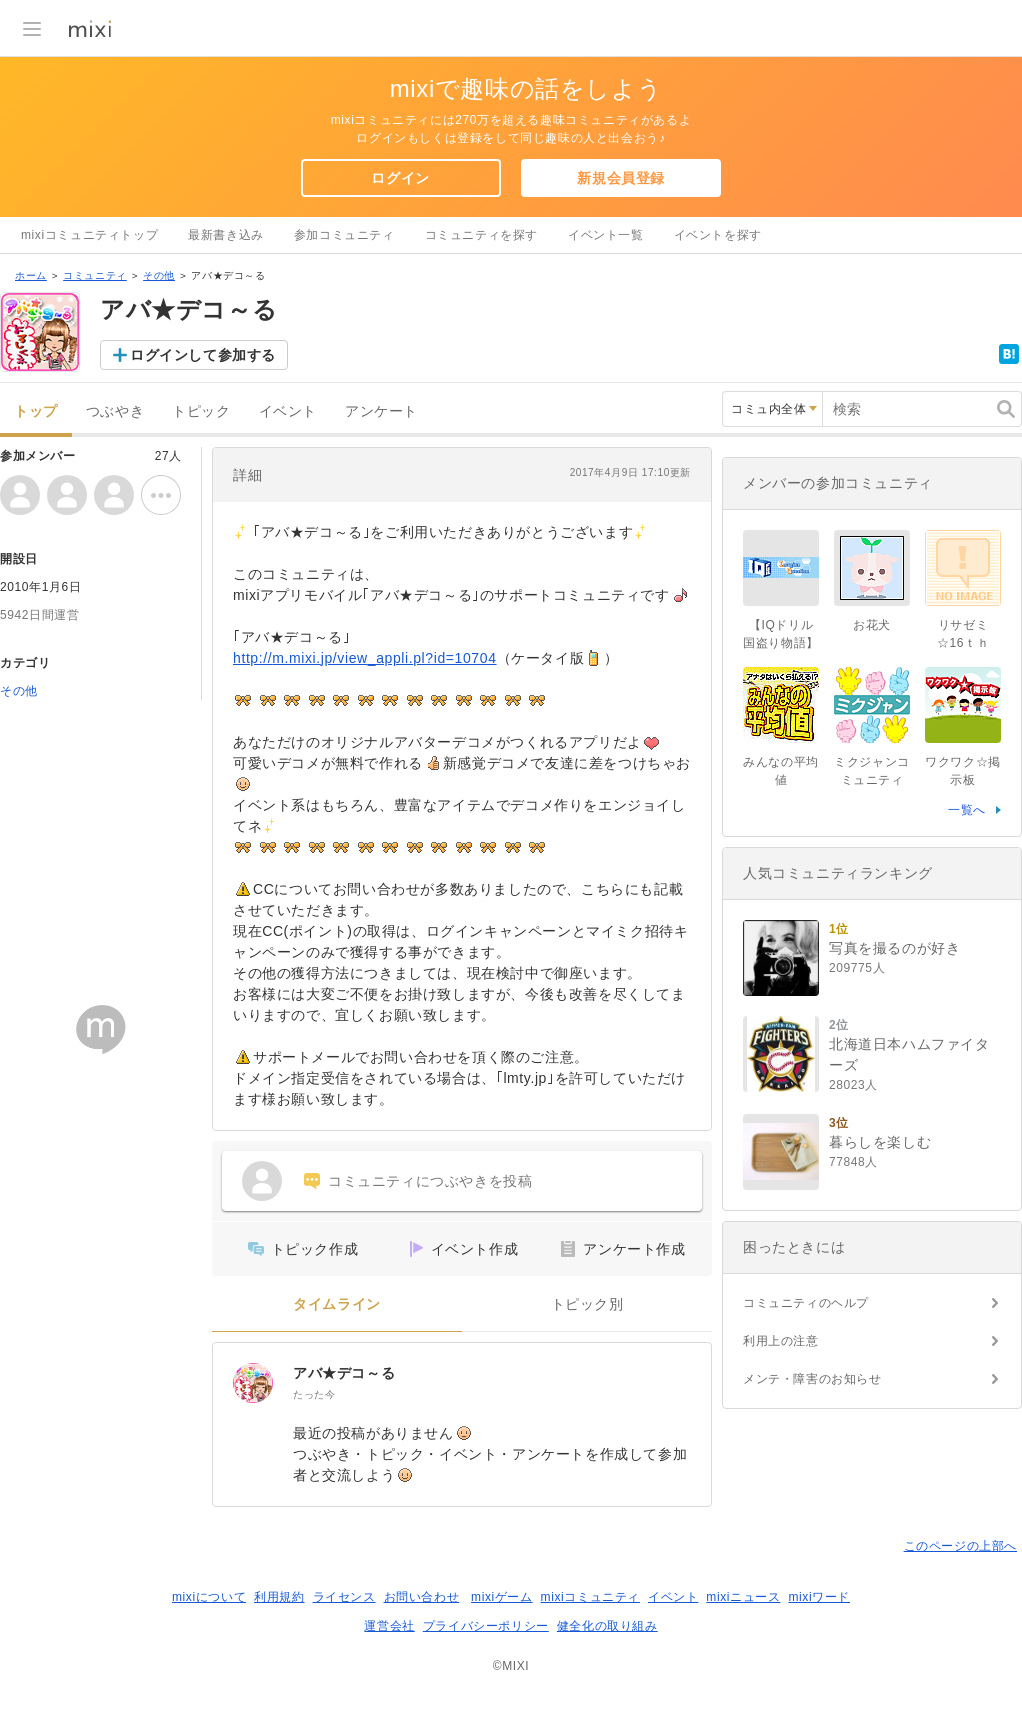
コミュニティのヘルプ (806, 1303)
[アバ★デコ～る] (253, 1383)
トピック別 (587, 1304)
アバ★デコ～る (344, 1373)
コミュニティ (95, 275)
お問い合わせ (422, 1597)
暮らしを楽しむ (880, 1142)
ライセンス (344, 1597)
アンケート (381, 411)
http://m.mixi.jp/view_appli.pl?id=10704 (365, 658)
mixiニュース (743, 1597)
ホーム (31, 275)
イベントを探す (718, 235)
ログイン (400, 178)
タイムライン (337, 1304)
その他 (159, 275)
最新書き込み (226, 235)
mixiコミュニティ (590, 1597)
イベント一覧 (606, 235)
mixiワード (819, 1597)
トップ (36, 411)
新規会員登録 (621, 178)
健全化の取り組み (607, 1626)
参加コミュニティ (344, 235)
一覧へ (967, 810)
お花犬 (872, 625)
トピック (201, 411)
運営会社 (389, 1626)
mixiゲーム (502, 1597)
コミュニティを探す (481, 235)
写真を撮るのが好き (894, 948)
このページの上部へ (960, 1546)
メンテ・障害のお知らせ (812, 1379)
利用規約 (279, 1597)
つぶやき (115, 411)
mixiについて (209, 1597)
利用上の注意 (781, 1341)
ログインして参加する (203, 355)
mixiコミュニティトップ (89, 235)
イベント (288, 411)
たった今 (314, 1394)
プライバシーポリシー (486, 1626)
